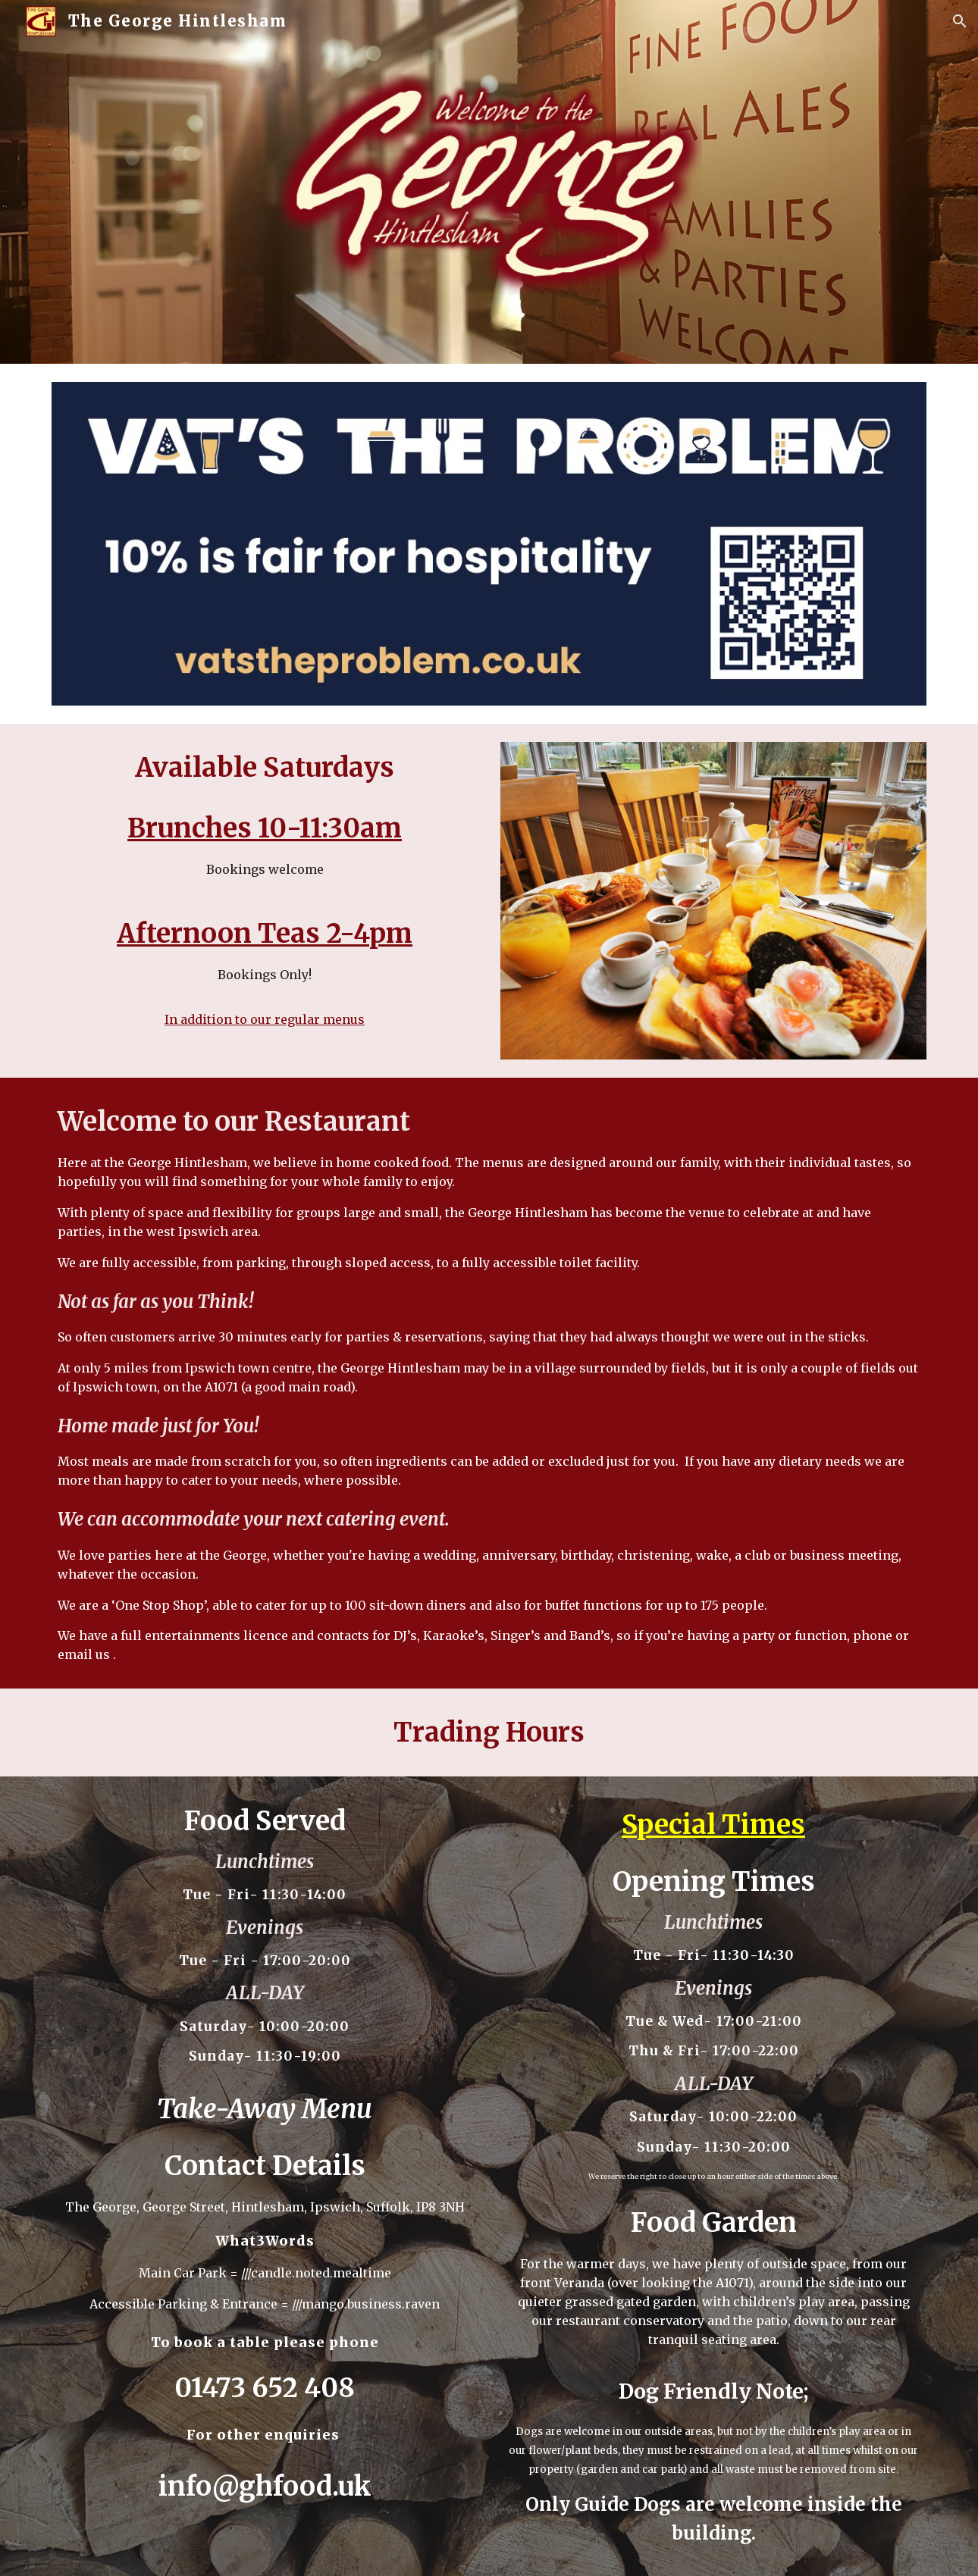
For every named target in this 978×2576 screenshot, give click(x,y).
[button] (960, 21)
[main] (265, 888)
